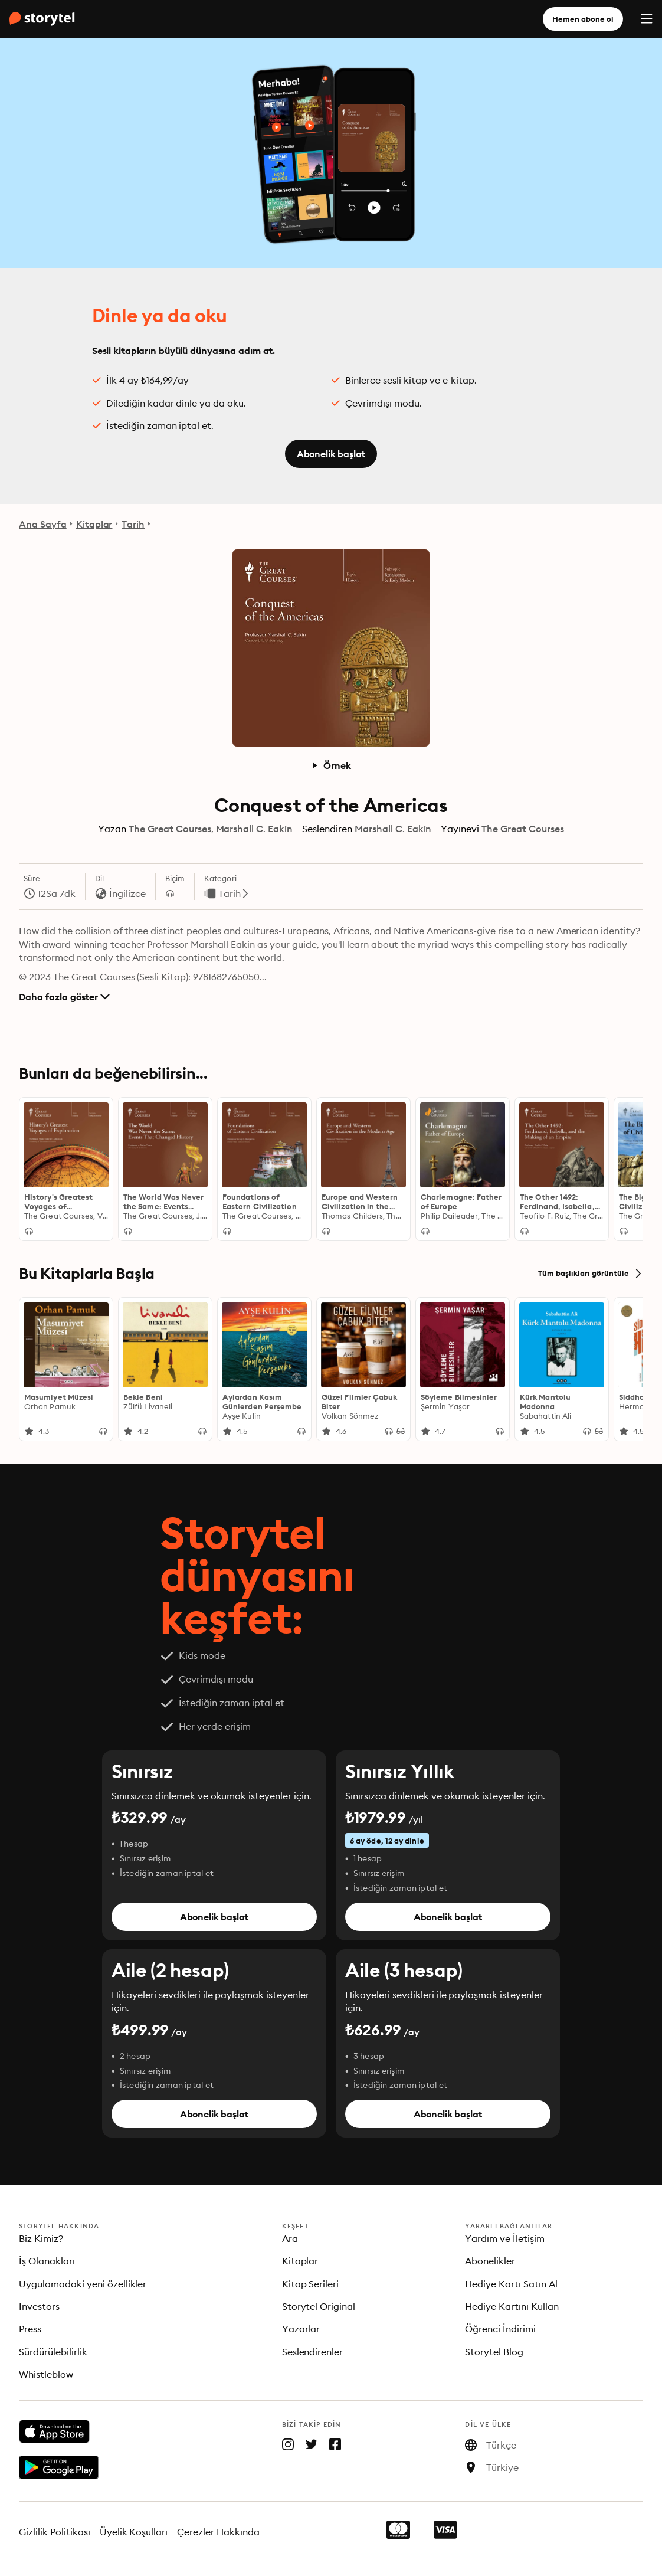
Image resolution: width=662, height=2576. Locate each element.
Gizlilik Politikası (54, 2532)
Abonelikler (490, 2261)
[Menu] (647, 19)
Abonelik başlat (331, 454)
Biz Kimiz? (41, 2238)
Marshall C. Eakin (254, 828)
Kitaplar (94, 524)
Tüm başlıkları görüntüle (590, 1273)
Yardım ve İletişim (505, 2238)
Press (30, 2329)
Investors (39, 2306)
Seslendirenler (312, 2352)
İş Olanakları (47, 2261)
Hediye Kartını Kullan (512, 2306)
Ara (290, 2238)
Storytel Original (319, 2306)
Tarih (133, 524)
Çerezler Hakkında (218, 2532)
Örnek (330, 765)
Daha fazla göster (64, 997)
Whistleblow (46, 2374)
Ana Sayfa (43, 524)
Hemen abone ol (583, 19)
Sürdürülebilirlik (53, 2352)
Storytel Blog (494, 2352)
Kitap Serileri (310, 2284)
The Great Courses (170, 828)
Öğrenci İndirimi (500, 2329)
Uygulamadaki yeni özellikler (82, 2284)
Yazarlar (301, 2329)
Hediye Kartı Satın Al (511, 2284)
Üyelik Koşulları (134, 2532)
